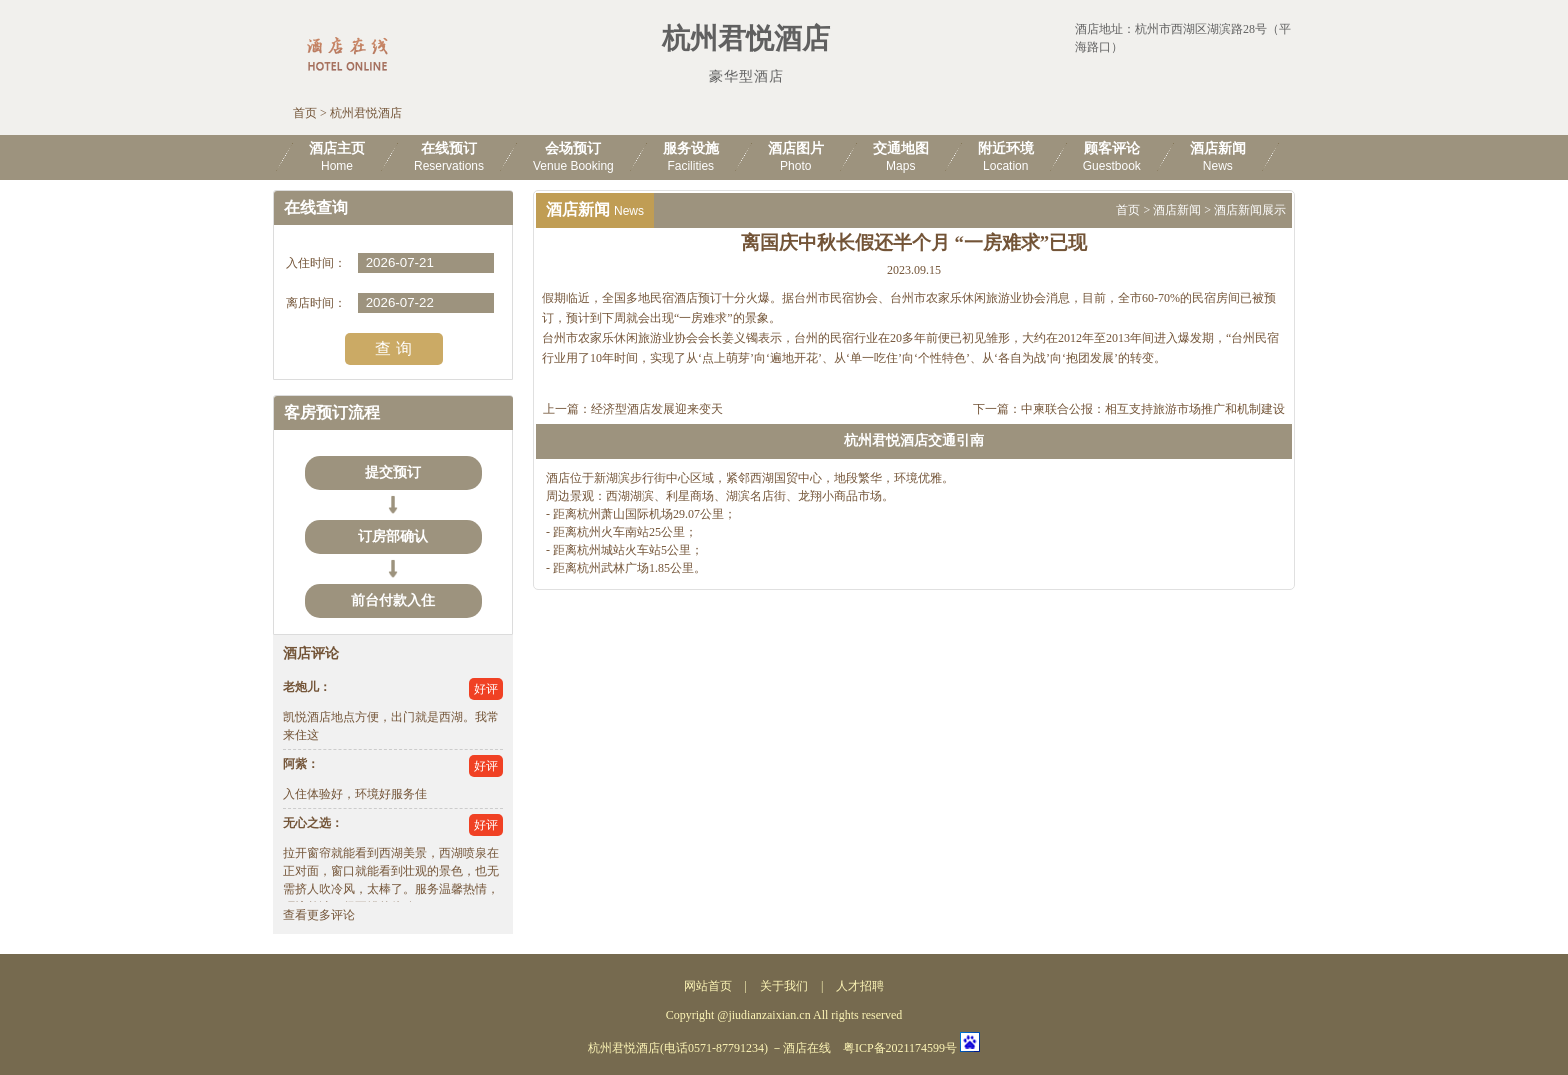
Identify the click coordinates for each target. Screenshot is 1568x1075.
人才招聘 (860, 986)
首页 (305, 113)
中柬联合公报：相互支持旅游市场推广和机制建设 (1153, 409)
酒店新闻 (1177, 210)
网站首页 (708, 986)
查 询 (393, 348)
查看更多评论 (319, 915)
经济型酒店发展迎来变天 (657, 409)
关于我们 (784, 986)
